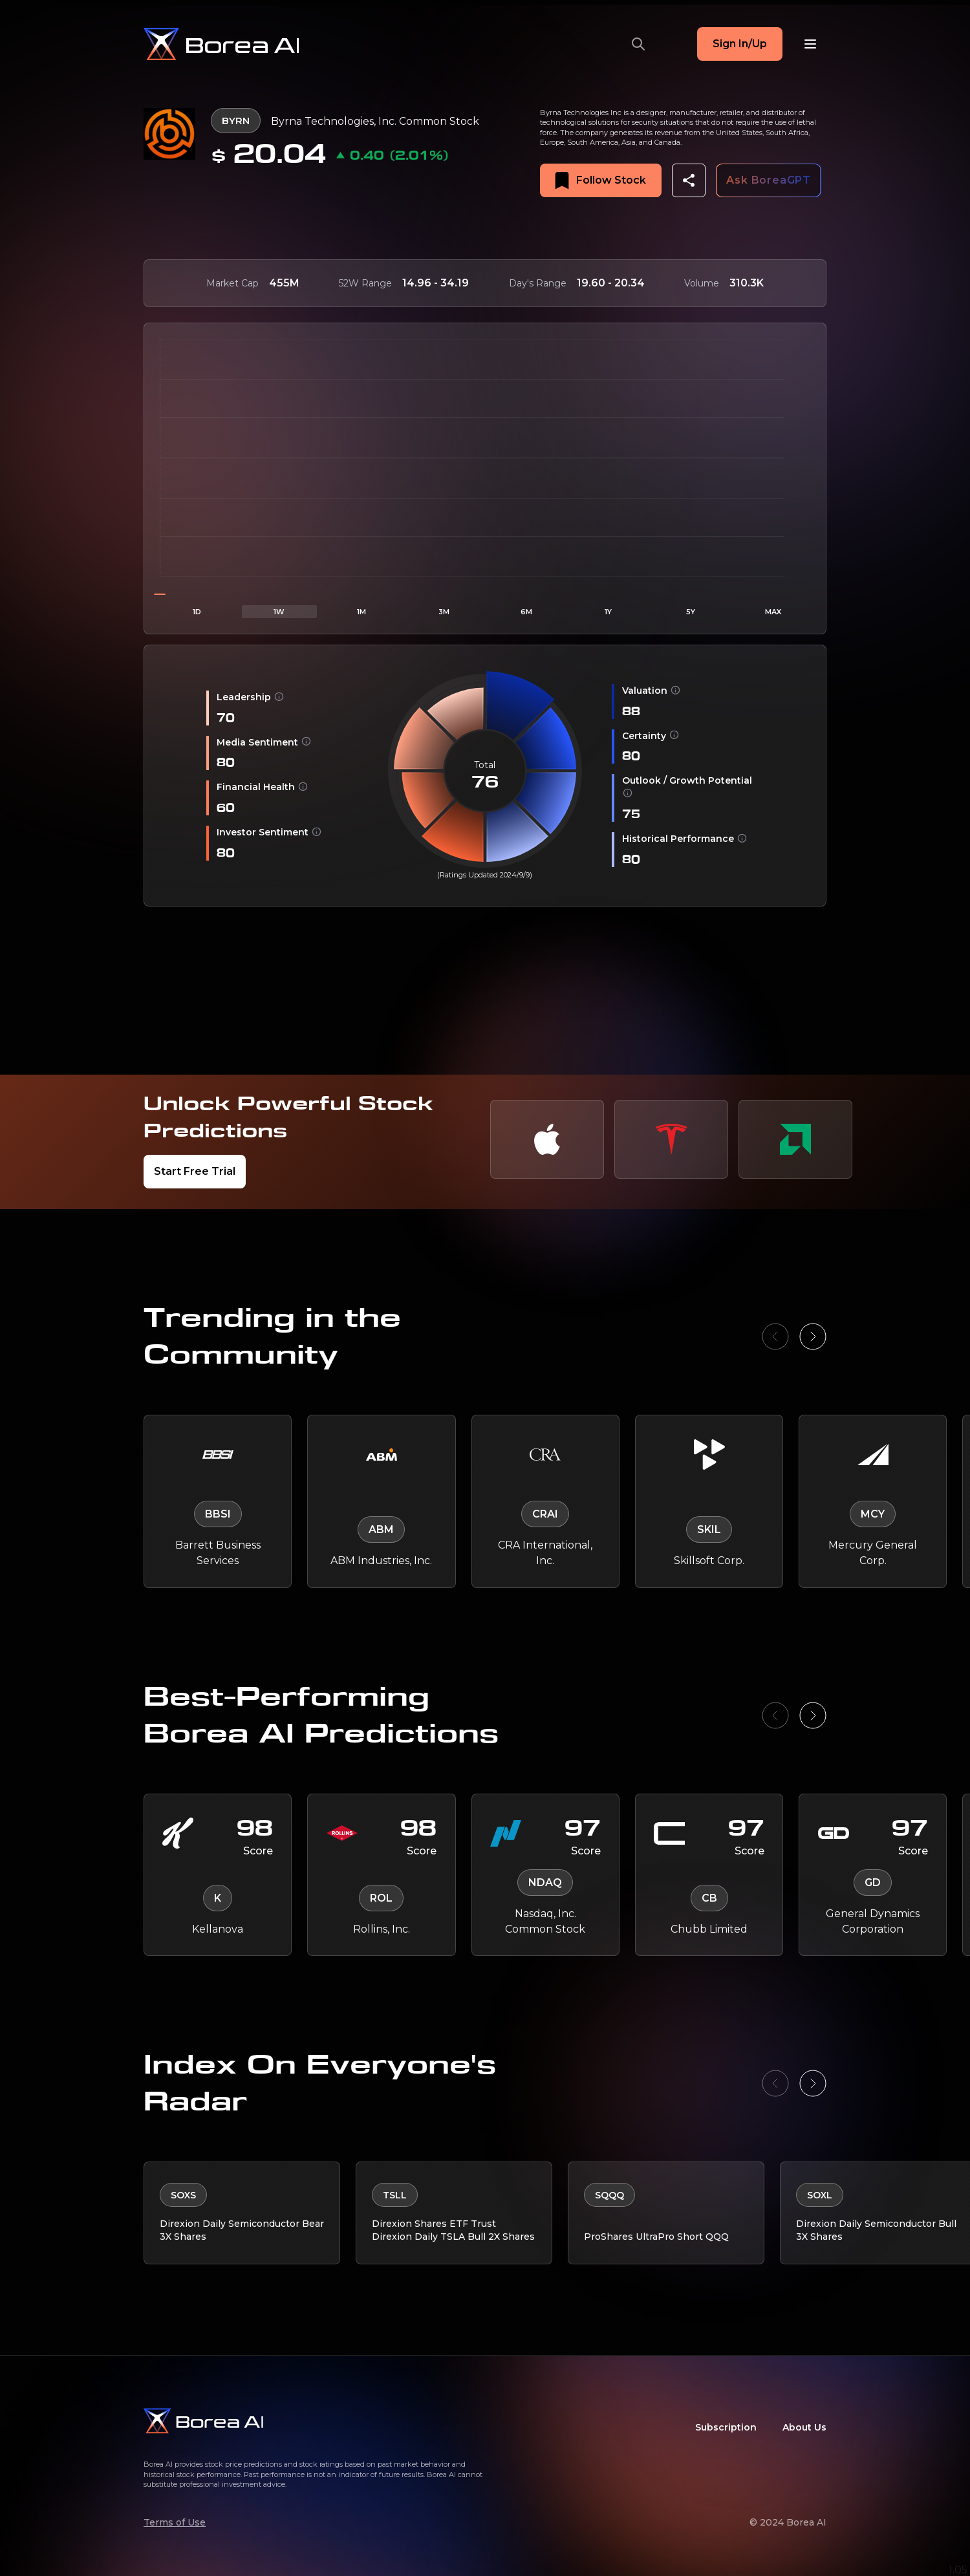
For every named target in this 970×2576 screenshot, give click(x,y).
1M (361, 611)
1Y (608, 611)
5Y (690, 611)
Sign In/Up (740, 44)
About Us (804, 2423)
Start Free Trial (194, 1171)
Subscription (726, 2423)
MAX (773, 611)
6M (526, 611)
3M (443, 611)
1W (279, 611)
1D (197, 611)
